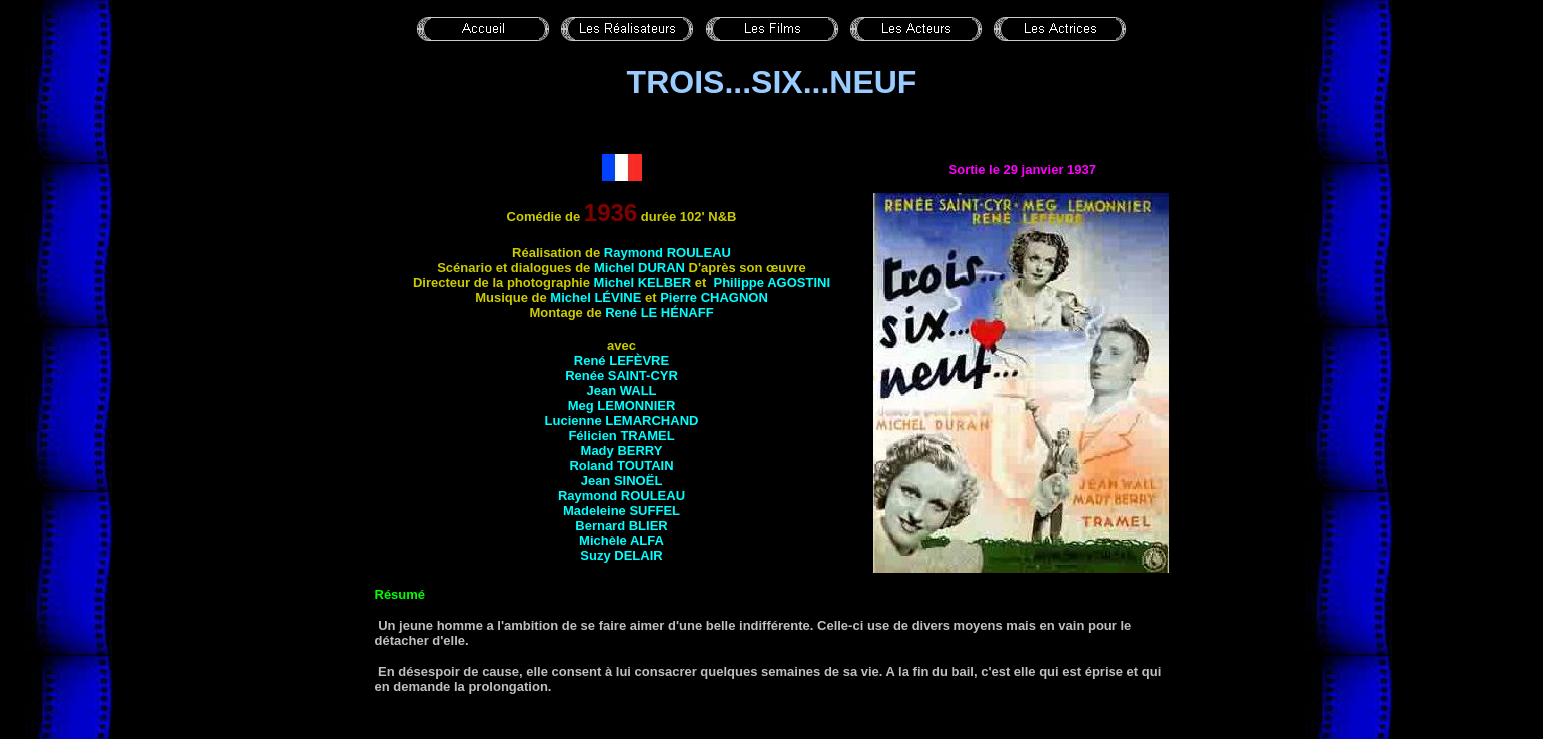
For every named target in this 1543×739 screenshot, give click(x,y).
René (659, 312)
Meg (622, 405)
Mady (622, 450)
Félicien (621, 435)
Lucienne (622, 420)
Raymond (667, 252)
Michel (639, 267)
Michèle (621, 540)
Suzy (621, 555)
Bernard (621, 525)
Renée (621, 375)
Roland (621, 465)
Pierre (714, 297)
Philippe (771, 282)
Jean (621, 390)
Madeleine (621, 510)
